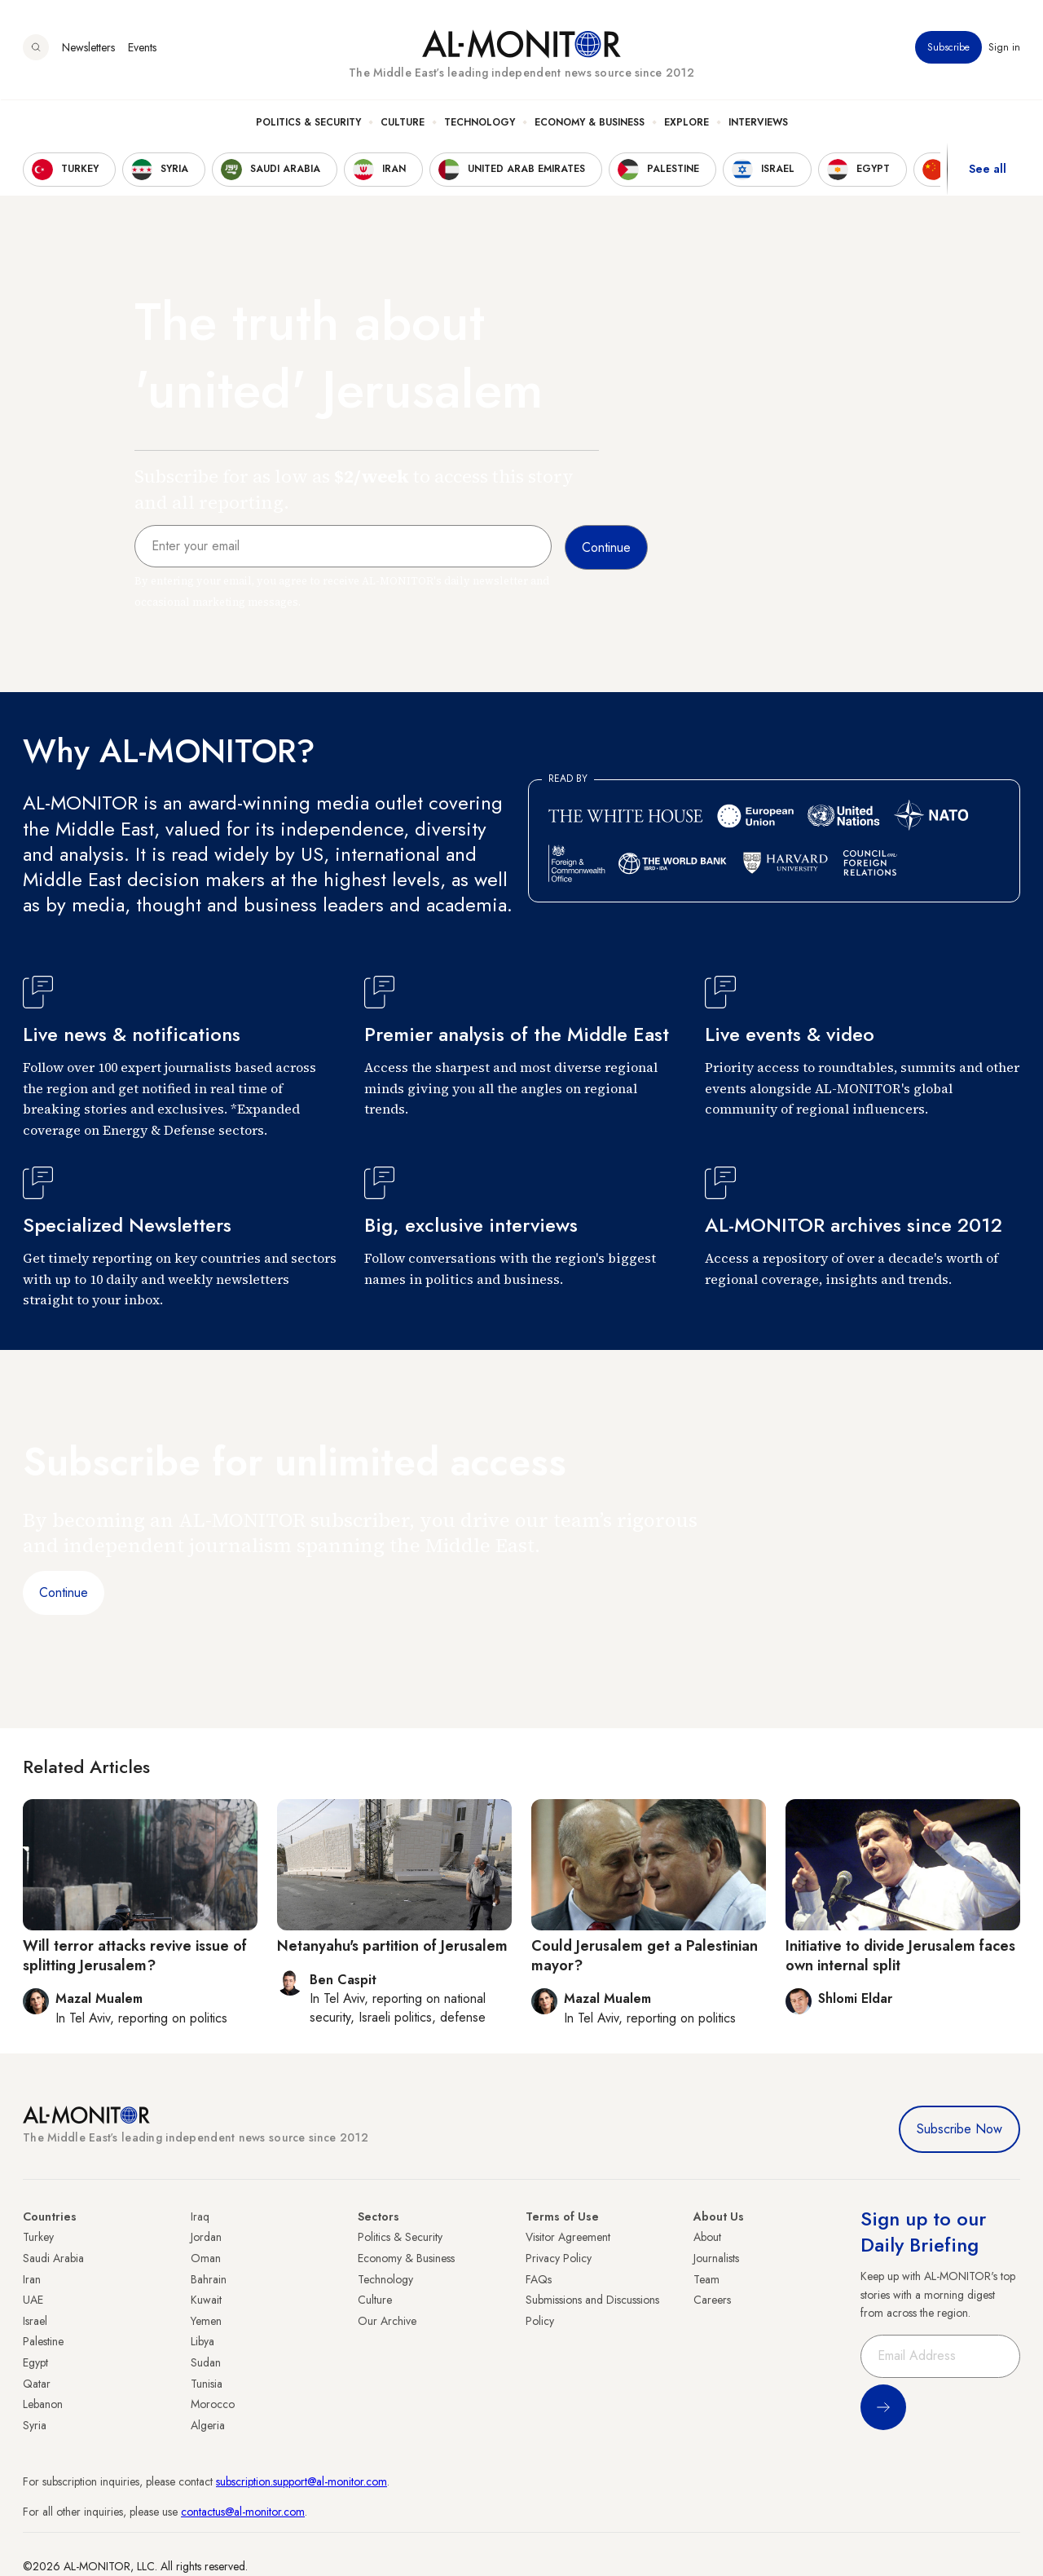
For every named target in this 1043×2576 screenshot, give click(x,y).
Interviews (758, 123)
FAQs (539, 2279)
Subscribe (948, 48)
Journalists (716, 2258)
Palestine (43, 2341)
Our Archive (387, 2321)
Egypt (35, 2362)
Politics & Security (308, 123)
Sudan (206, 2362)
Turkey (38, 2237)
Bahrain (209, 2279)
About (707, 2237)
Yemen (206, 2321)
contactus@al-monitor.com (243, 2511)
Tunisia (206, 2383)
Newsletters (88, 48)
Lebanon (43, 2404)
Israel (35, 2321)
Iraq (200, 2216)
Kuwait (206, 2299)
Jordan (206, 2237)
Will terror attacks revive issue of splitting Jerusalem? (135, 1955)
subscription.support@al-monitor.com (301, 2481)
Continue (63, 1592)
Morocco (213, 2404)
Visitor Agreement (568, 2237)
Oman (206, 2258)
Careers (712, 2299)
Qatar (37, 2383)
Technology (479, 123)
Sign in (1004, 48)
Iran (32, 2279)
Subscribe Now (959, 2128)
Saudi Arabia (53, 2258)
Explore (686, 123)
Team (706, 2279)
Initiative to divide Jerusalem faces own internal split (900, 1955)
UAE (33, 2299)
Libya (202, 2341)
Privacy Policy (559, 2258)
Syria (34, 2425)
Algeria (208, 2425)
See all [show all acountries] (987, 170)
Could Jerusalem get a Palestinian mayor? (644, 1955)
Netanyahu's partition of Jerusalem (392, 1945)
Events (142, 48)
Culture (403, 123)
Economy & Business (590, 123)
